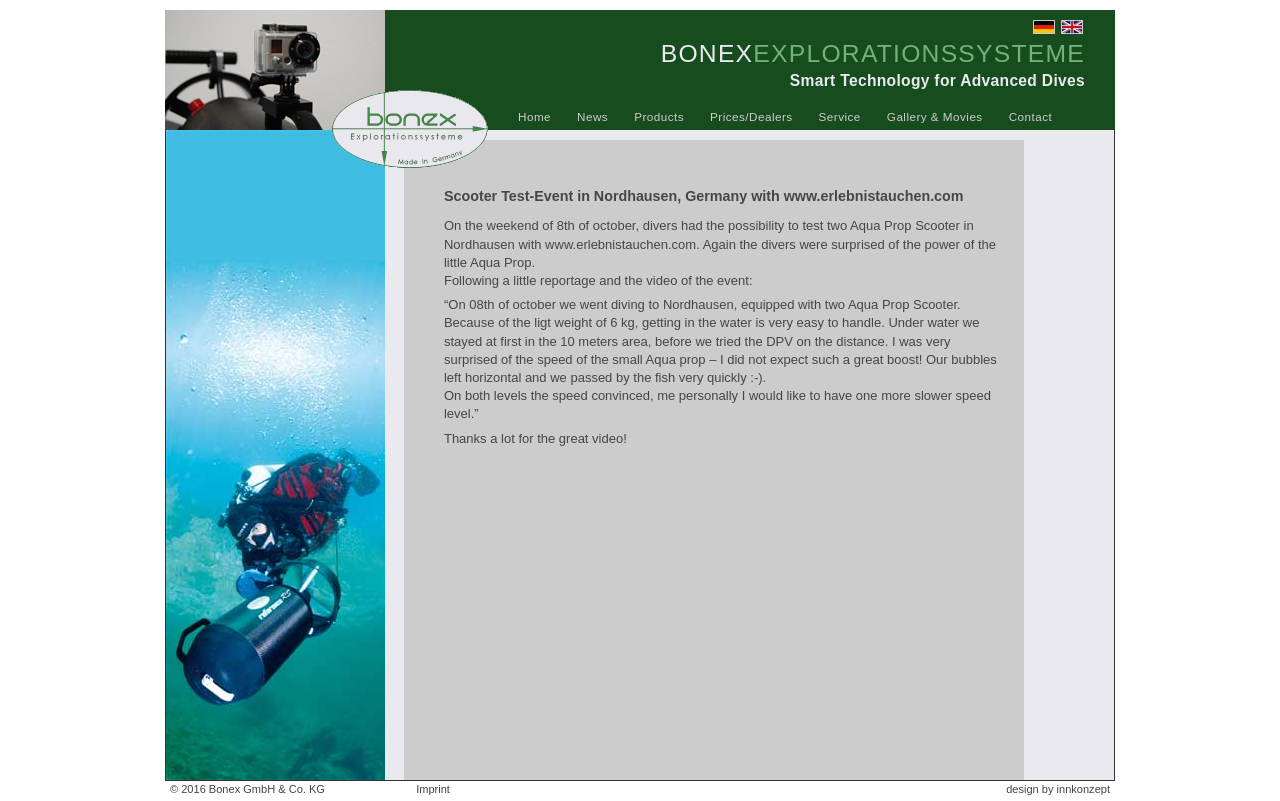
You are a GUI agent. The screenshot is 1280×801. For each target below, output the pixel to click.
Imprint (433, 789)
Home (534, 116)
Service (840, 116)
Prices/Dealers (751, 116)
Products (659, 116)
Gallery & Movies (935, 116)
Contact (1031, 116)
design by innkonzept (1058, 789)
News (592, 116)
